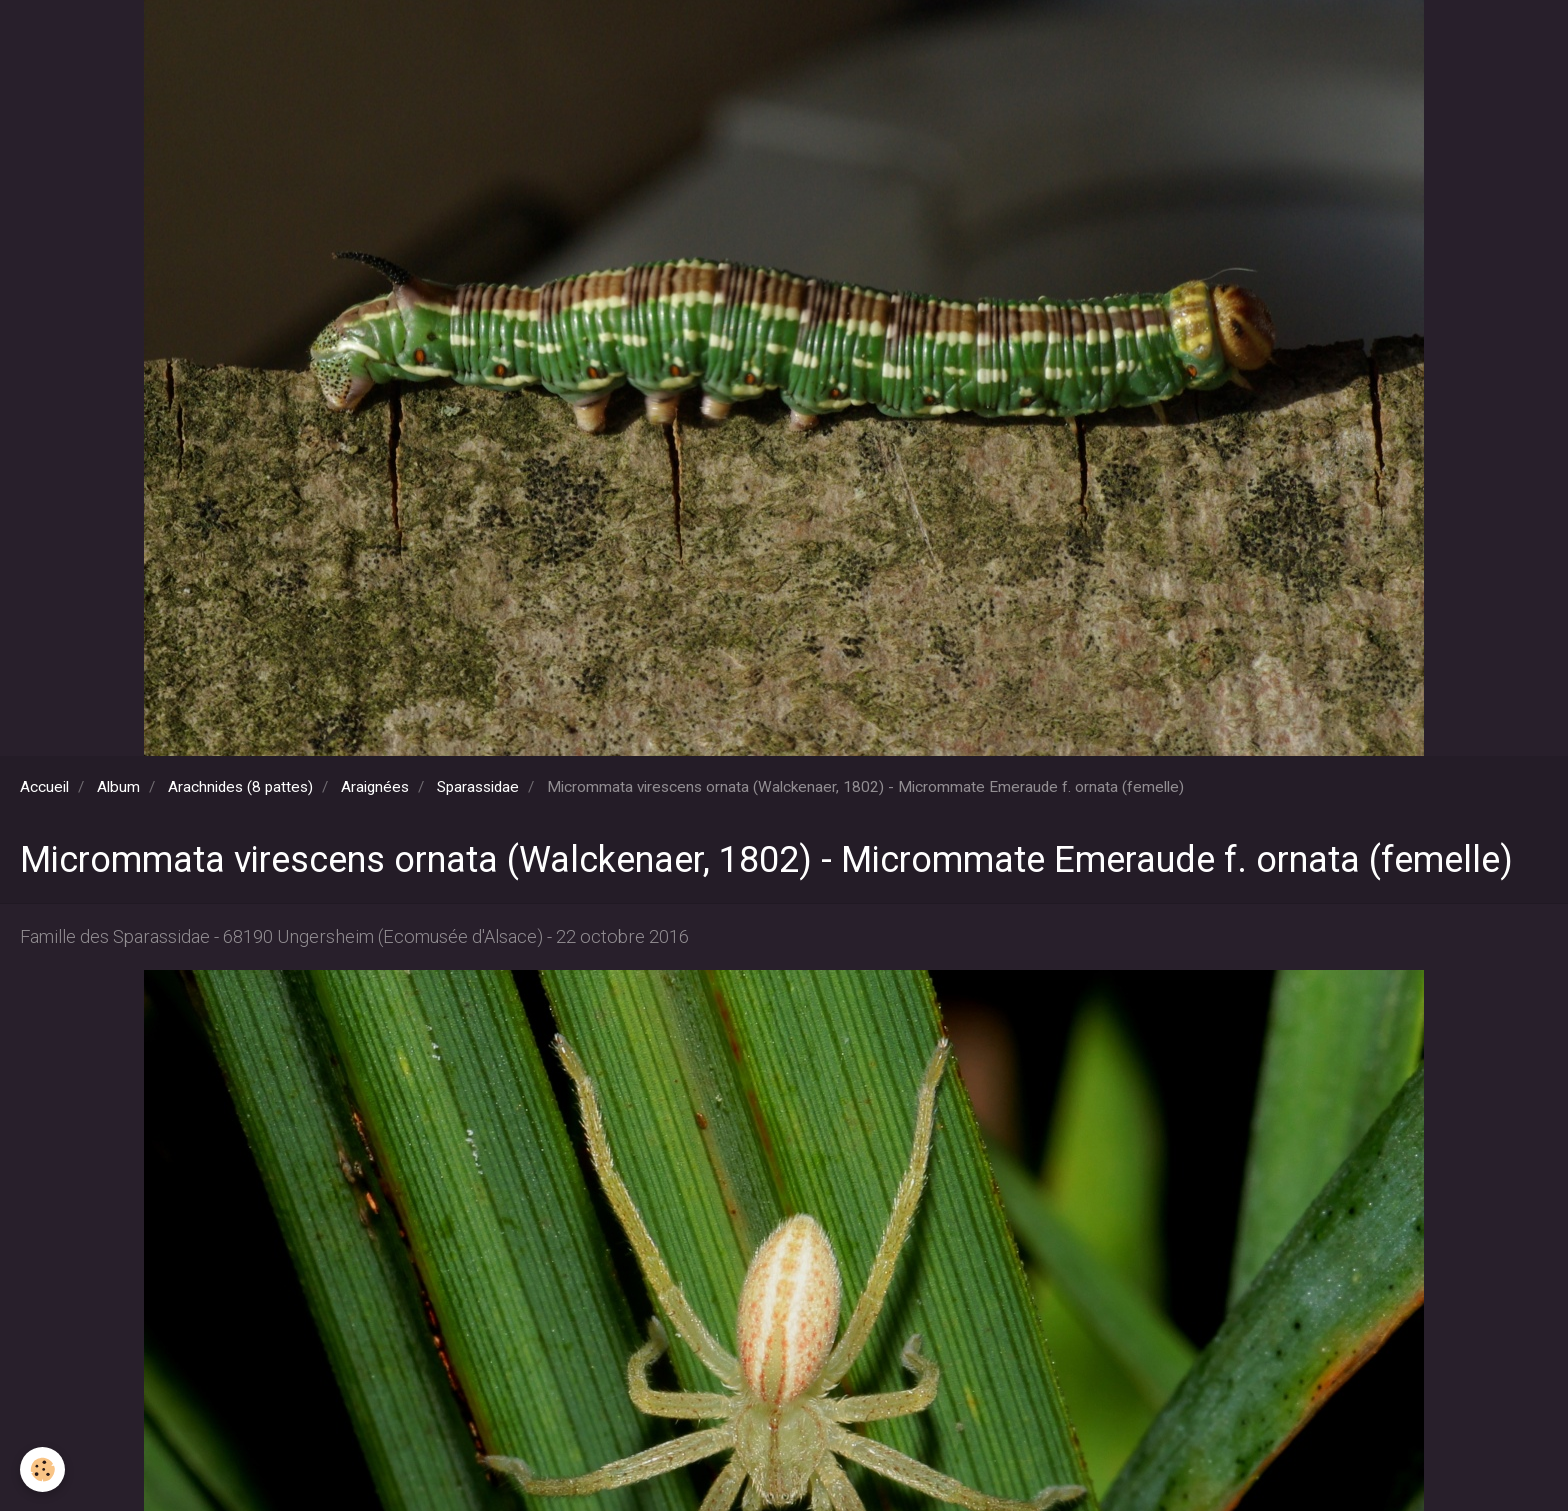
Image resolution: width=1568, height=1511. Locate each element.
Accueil (44, 787)
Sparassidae (478, 787)
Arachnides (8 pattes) (240, 787)
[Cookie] (42, 1469)
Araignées (375, 787)
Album (118, 787)
